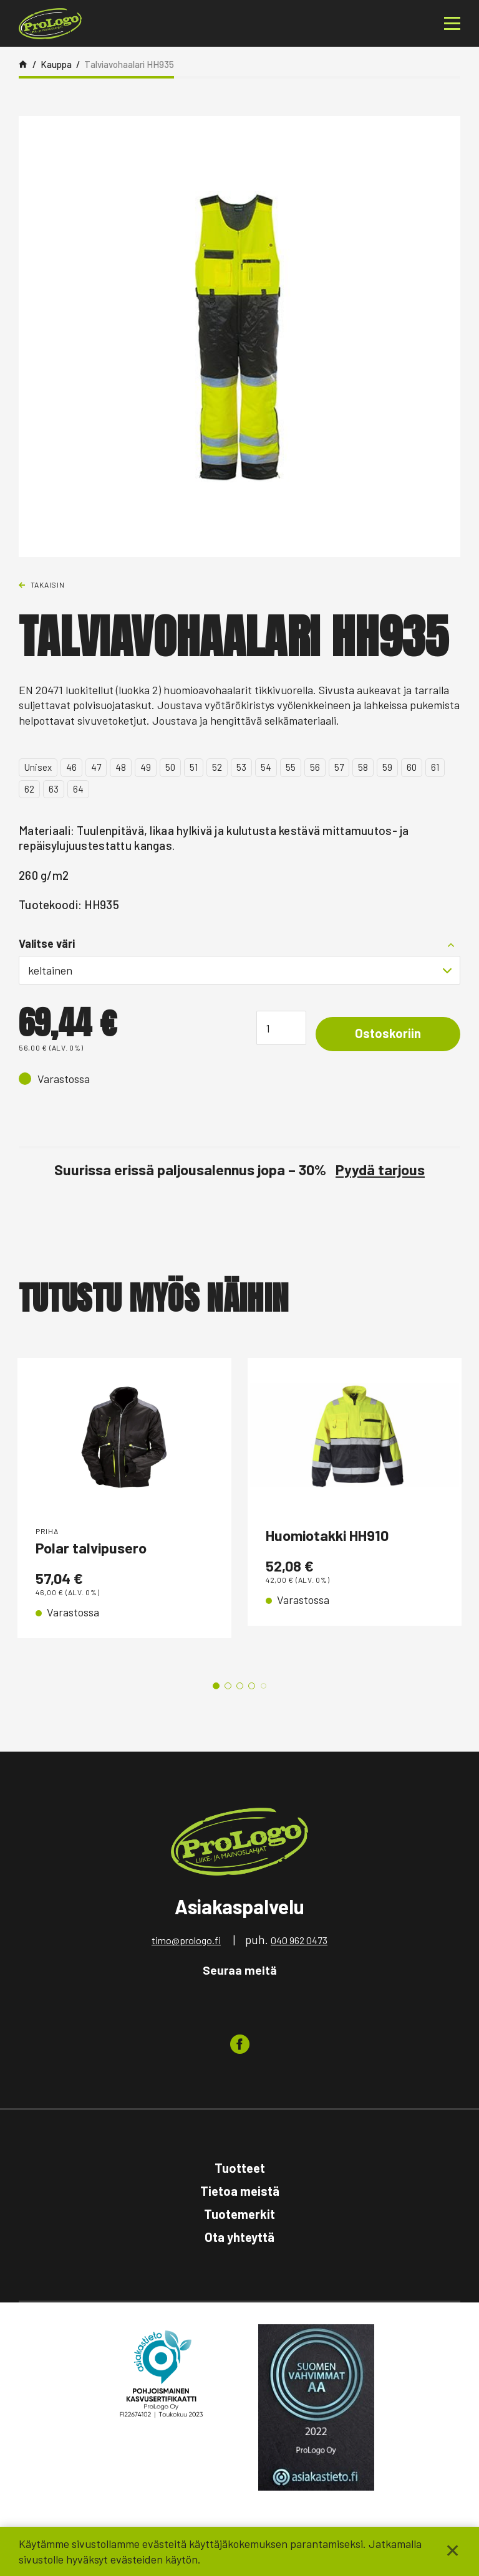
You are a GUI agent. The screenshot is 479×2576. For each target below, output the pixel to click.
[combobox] (239, 970)
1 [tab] (216, 1685)
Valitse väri (47, 943)
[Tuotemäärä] (281, 1028)
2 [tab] (228, 1685)
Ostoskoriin (388, 1033)
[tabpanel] (124, 1507)
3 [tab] (239, 1685)
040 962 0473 (299, 1940)
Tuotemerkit (239, 2213)
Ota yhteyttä (239, 2237)
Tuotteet (240, 2167)
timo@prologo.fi (186, 1940)
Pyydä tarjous (380, 1169)
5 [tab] (263, 1686)
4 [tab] (251, 1685)
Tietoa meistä (239, 2190)
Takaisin (48, 584)
